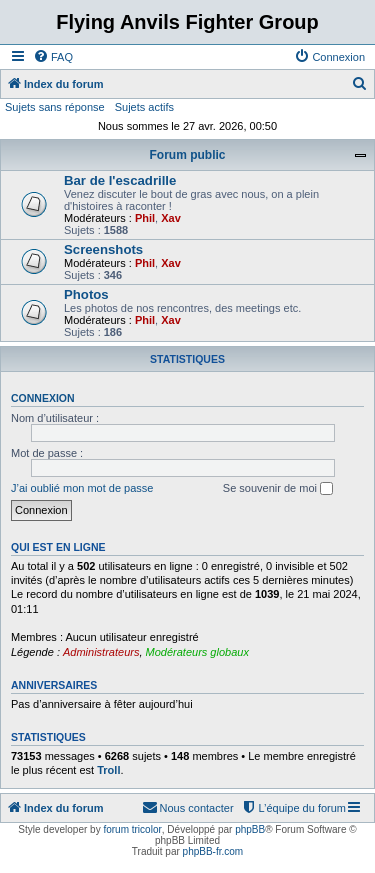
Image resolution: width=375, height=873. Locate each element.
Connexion (43, 398)
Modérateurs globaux (197, 652)
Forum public (188, 155)
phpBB (250, 829)
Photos (86, 294)
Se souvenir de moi (278, 489)
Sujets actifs (144, 107)
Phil (145, 218)
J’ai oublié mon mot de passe (82, 488)
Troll (108, 770)
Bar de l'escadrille (120, 180)
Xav (171, 218)
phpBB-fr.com (213, 851)
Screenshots (103, 249)
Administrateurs (101, 652)
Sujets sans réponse (55, 107)
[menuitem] (53, 57)
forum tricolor (132, 829)
